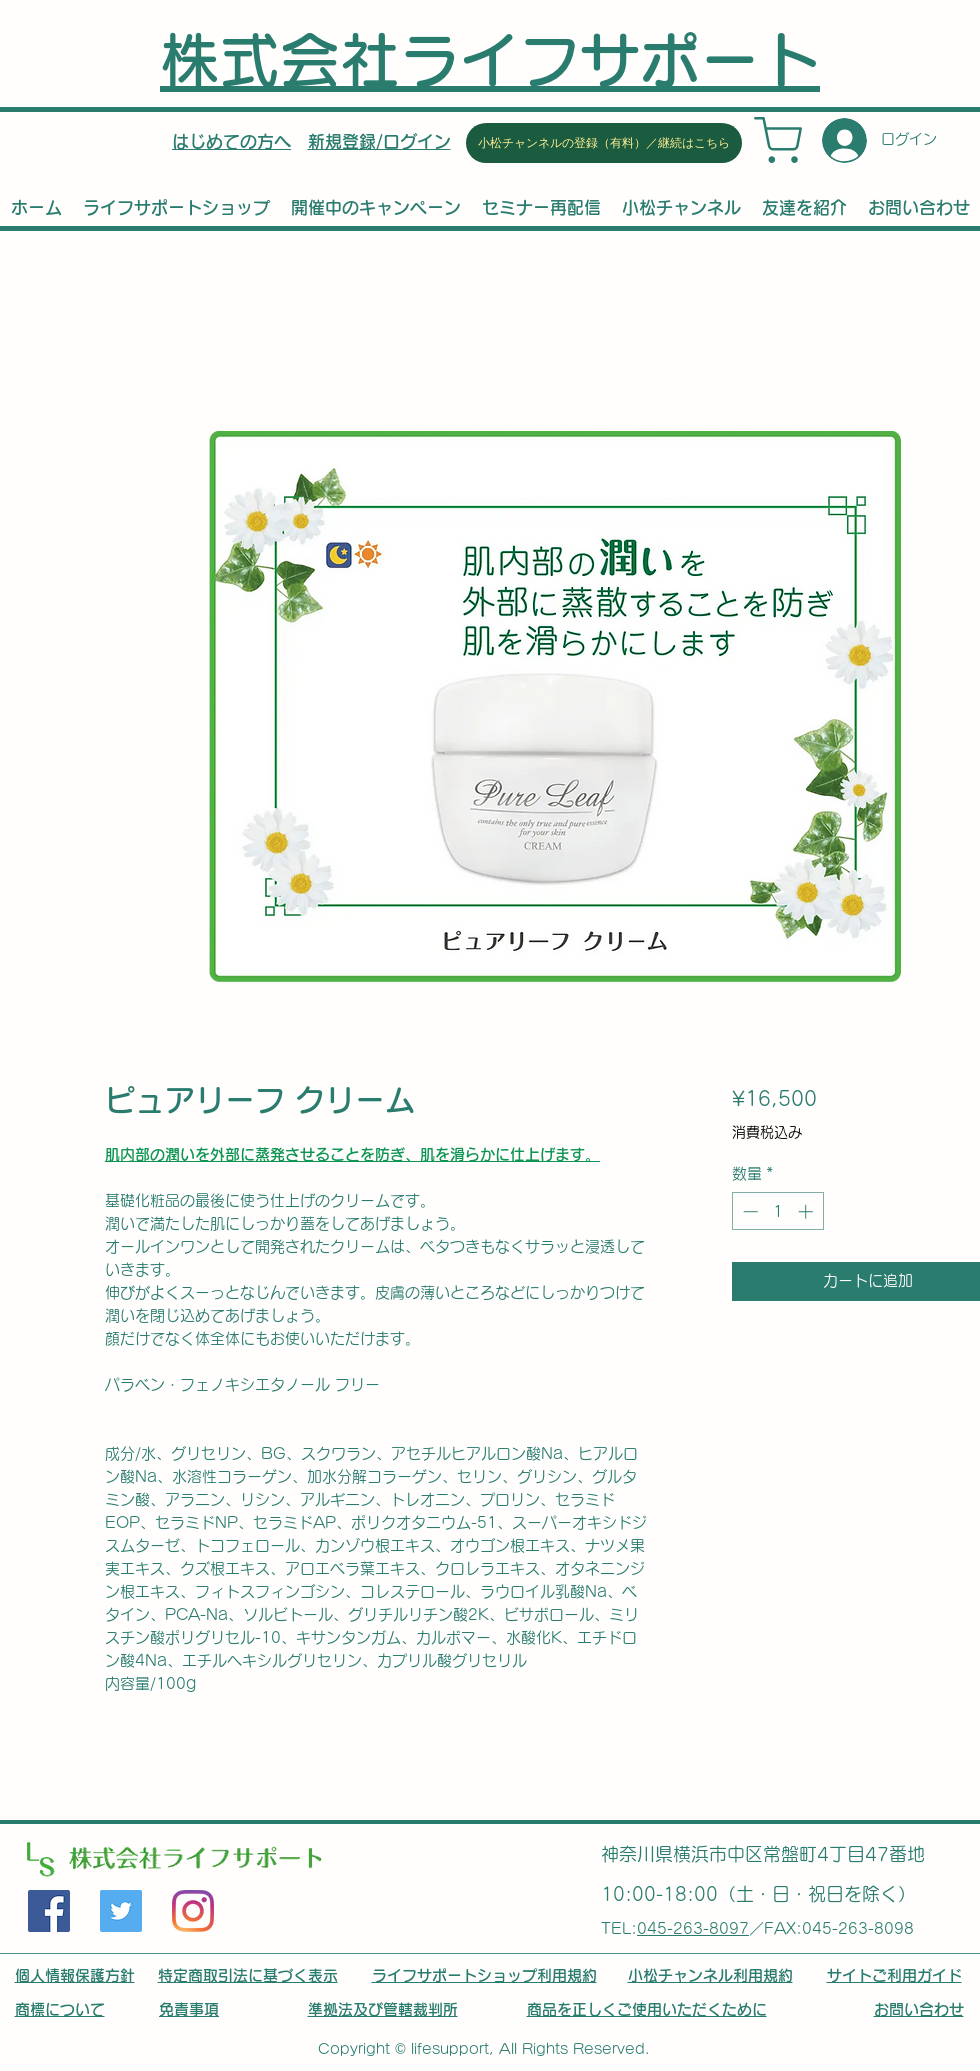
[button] (379, 141)
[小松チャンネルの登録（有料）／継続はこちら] (604, 143)
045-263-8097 (693, 1928)
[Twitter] (121, 1911)
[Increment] (807, 1211)
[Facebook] (49, 1911)
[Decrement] (748, 1211)
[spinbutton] (777, 1211)
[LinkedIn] (193, 1911)
